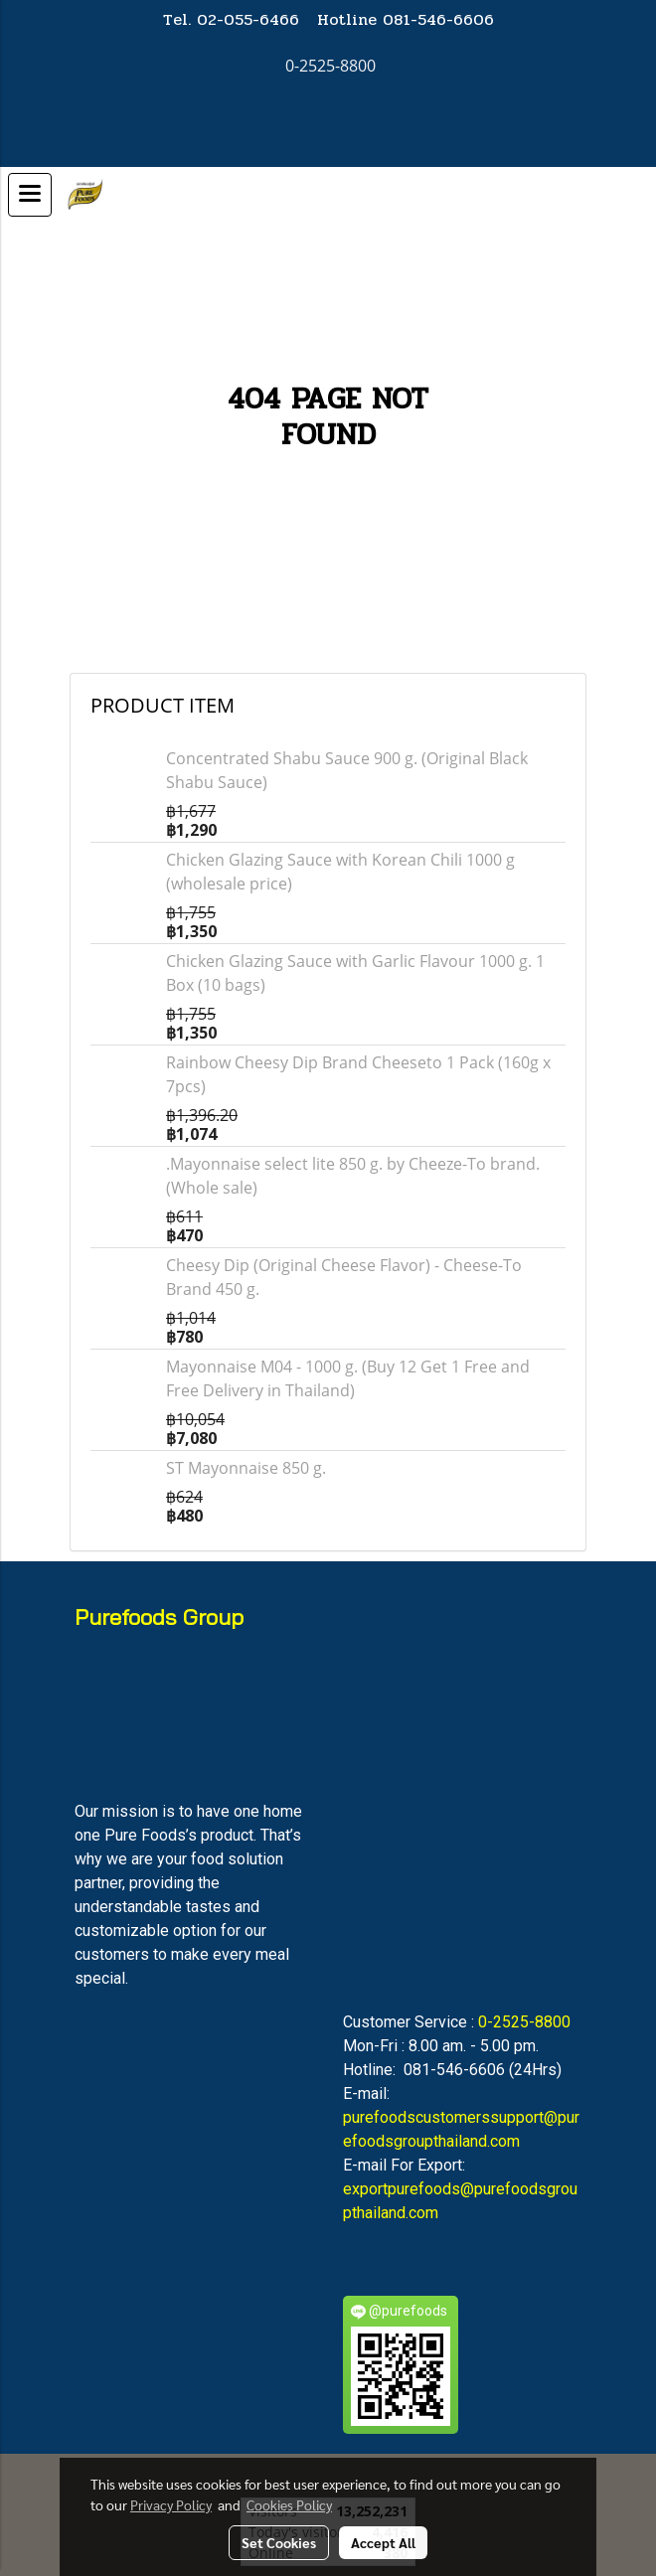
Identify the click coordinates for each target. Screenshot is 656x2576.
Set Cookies (279, 2542)
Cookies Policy (289, 2504)
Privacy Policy (171, 2504)
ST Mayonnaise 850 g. (246, 1468)
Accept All (383, 2542)
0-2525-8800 (524, 2021)
